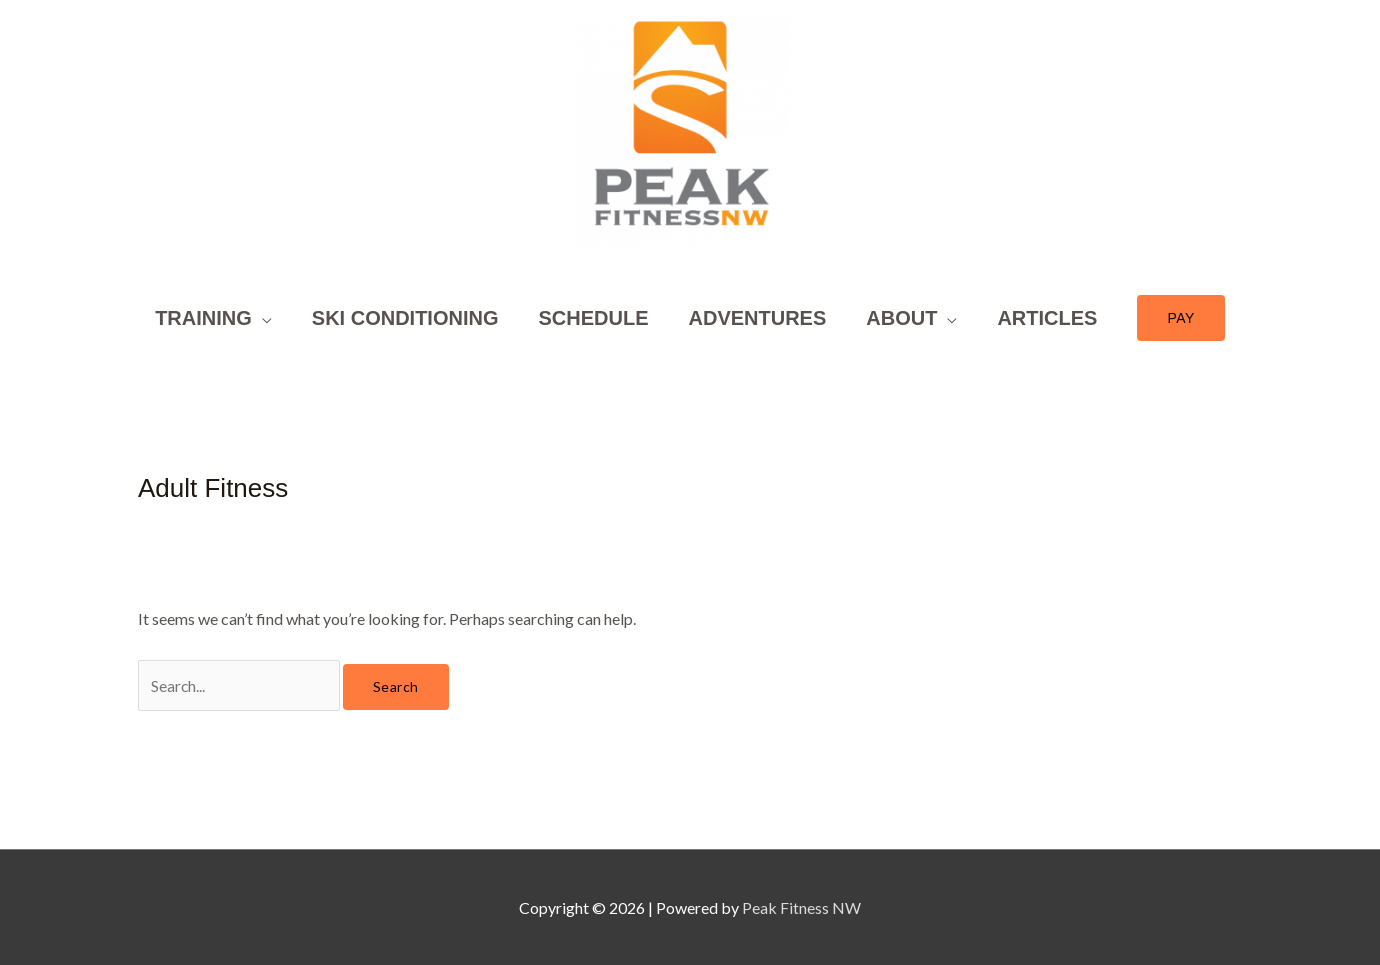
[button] (213, 343)
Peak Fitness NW (801, 907)
